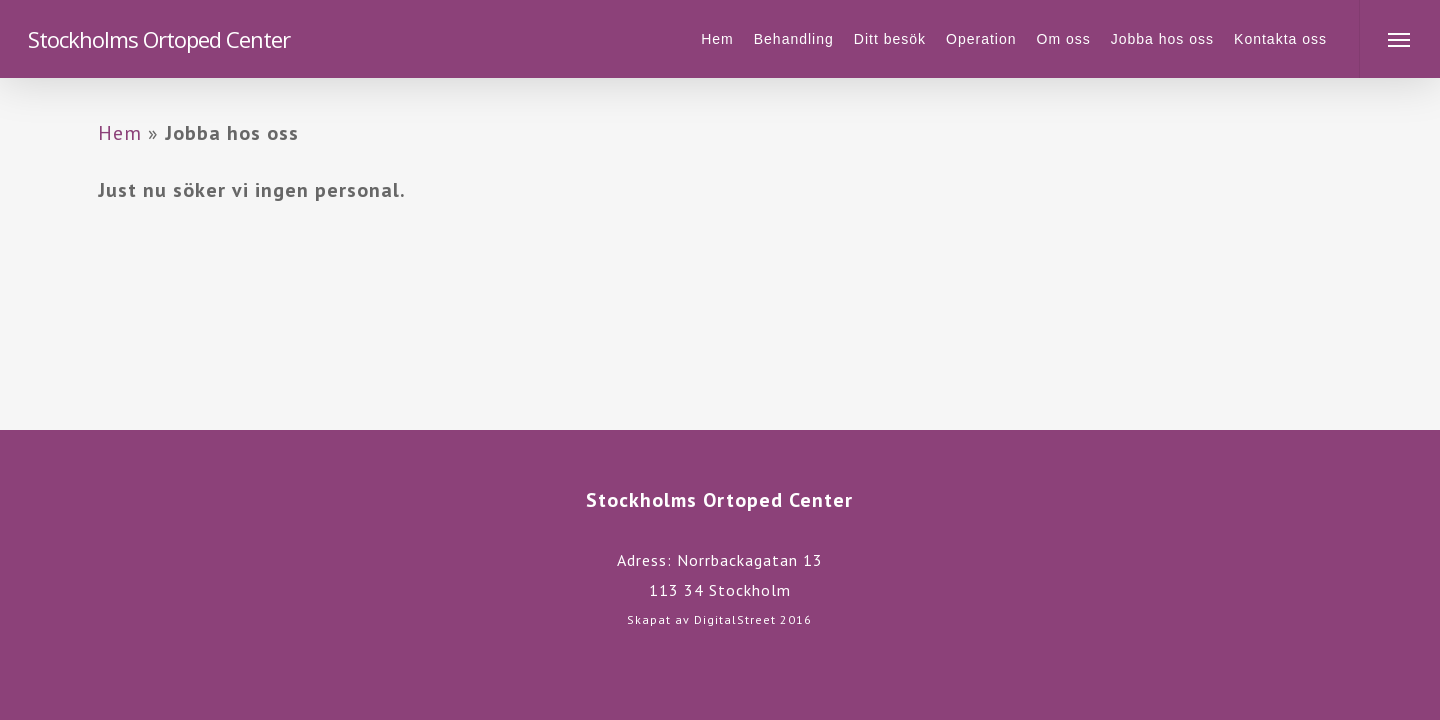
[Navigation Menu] (1399, 39)
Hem (120, 133)
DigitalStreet (735, 619)
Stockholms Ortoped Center (159, 39)
